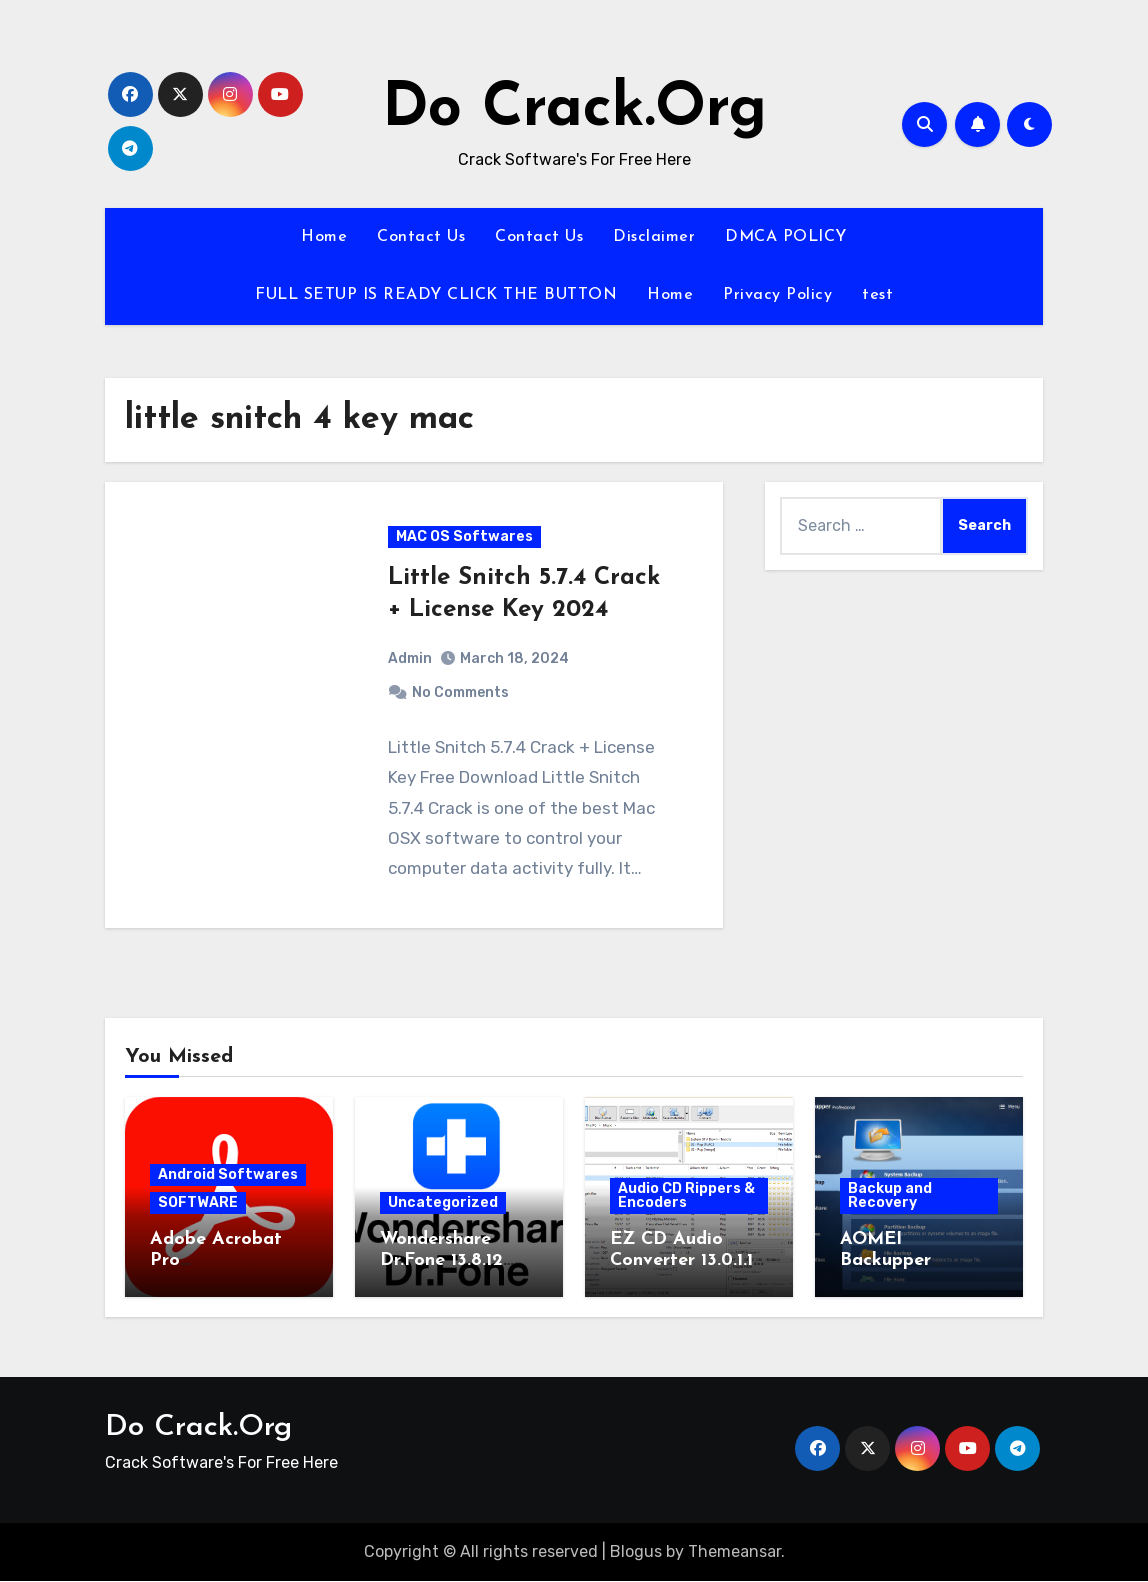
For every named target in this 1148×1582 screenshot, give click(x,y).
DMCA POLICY (786, 237)
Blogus (636, 1552)
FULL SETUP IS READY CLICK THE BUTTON (436, 295)
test (877, 295)
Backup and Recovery (890, 1196)
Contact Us (421, 237)
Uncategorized (443, 1203)
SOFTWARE (198, 1203)
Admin (410, 658)
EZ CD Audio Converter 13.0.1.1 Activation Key (681, 1262)
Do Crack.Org (574, 110)
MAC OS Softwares (464, 537)
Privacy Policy (777, 295)
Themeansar (734, 1552)
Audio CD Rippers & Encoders (686, 1196)
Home (324, 237)
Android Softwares (228, 1175)
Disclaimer (654, 237)
